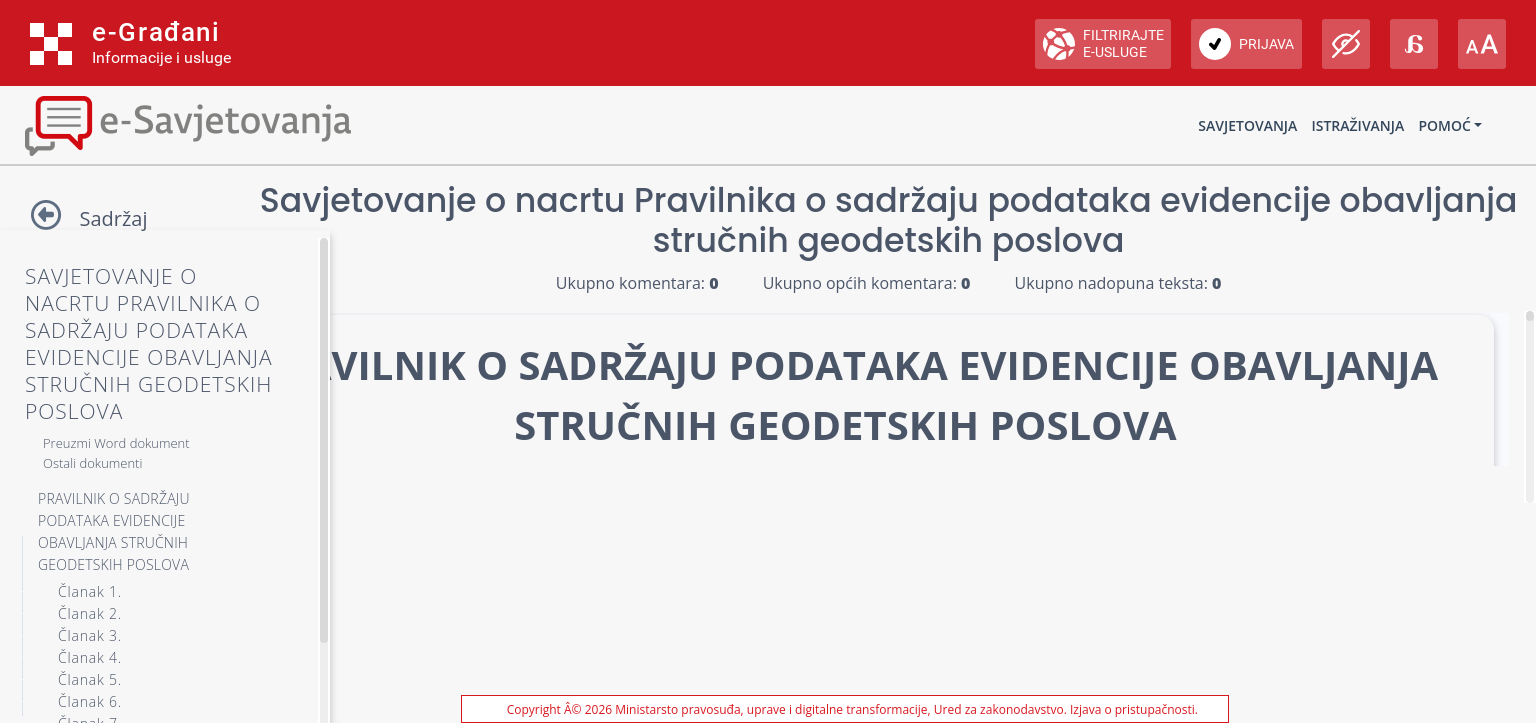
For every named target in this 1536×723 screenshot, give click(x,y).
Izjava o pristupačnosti (1132, 709)
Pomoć (1444, 125)
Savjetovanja (1247, 125)
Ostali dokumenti (92, 463)
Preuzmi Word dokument (116, 443)
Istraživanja (1357, 125)
